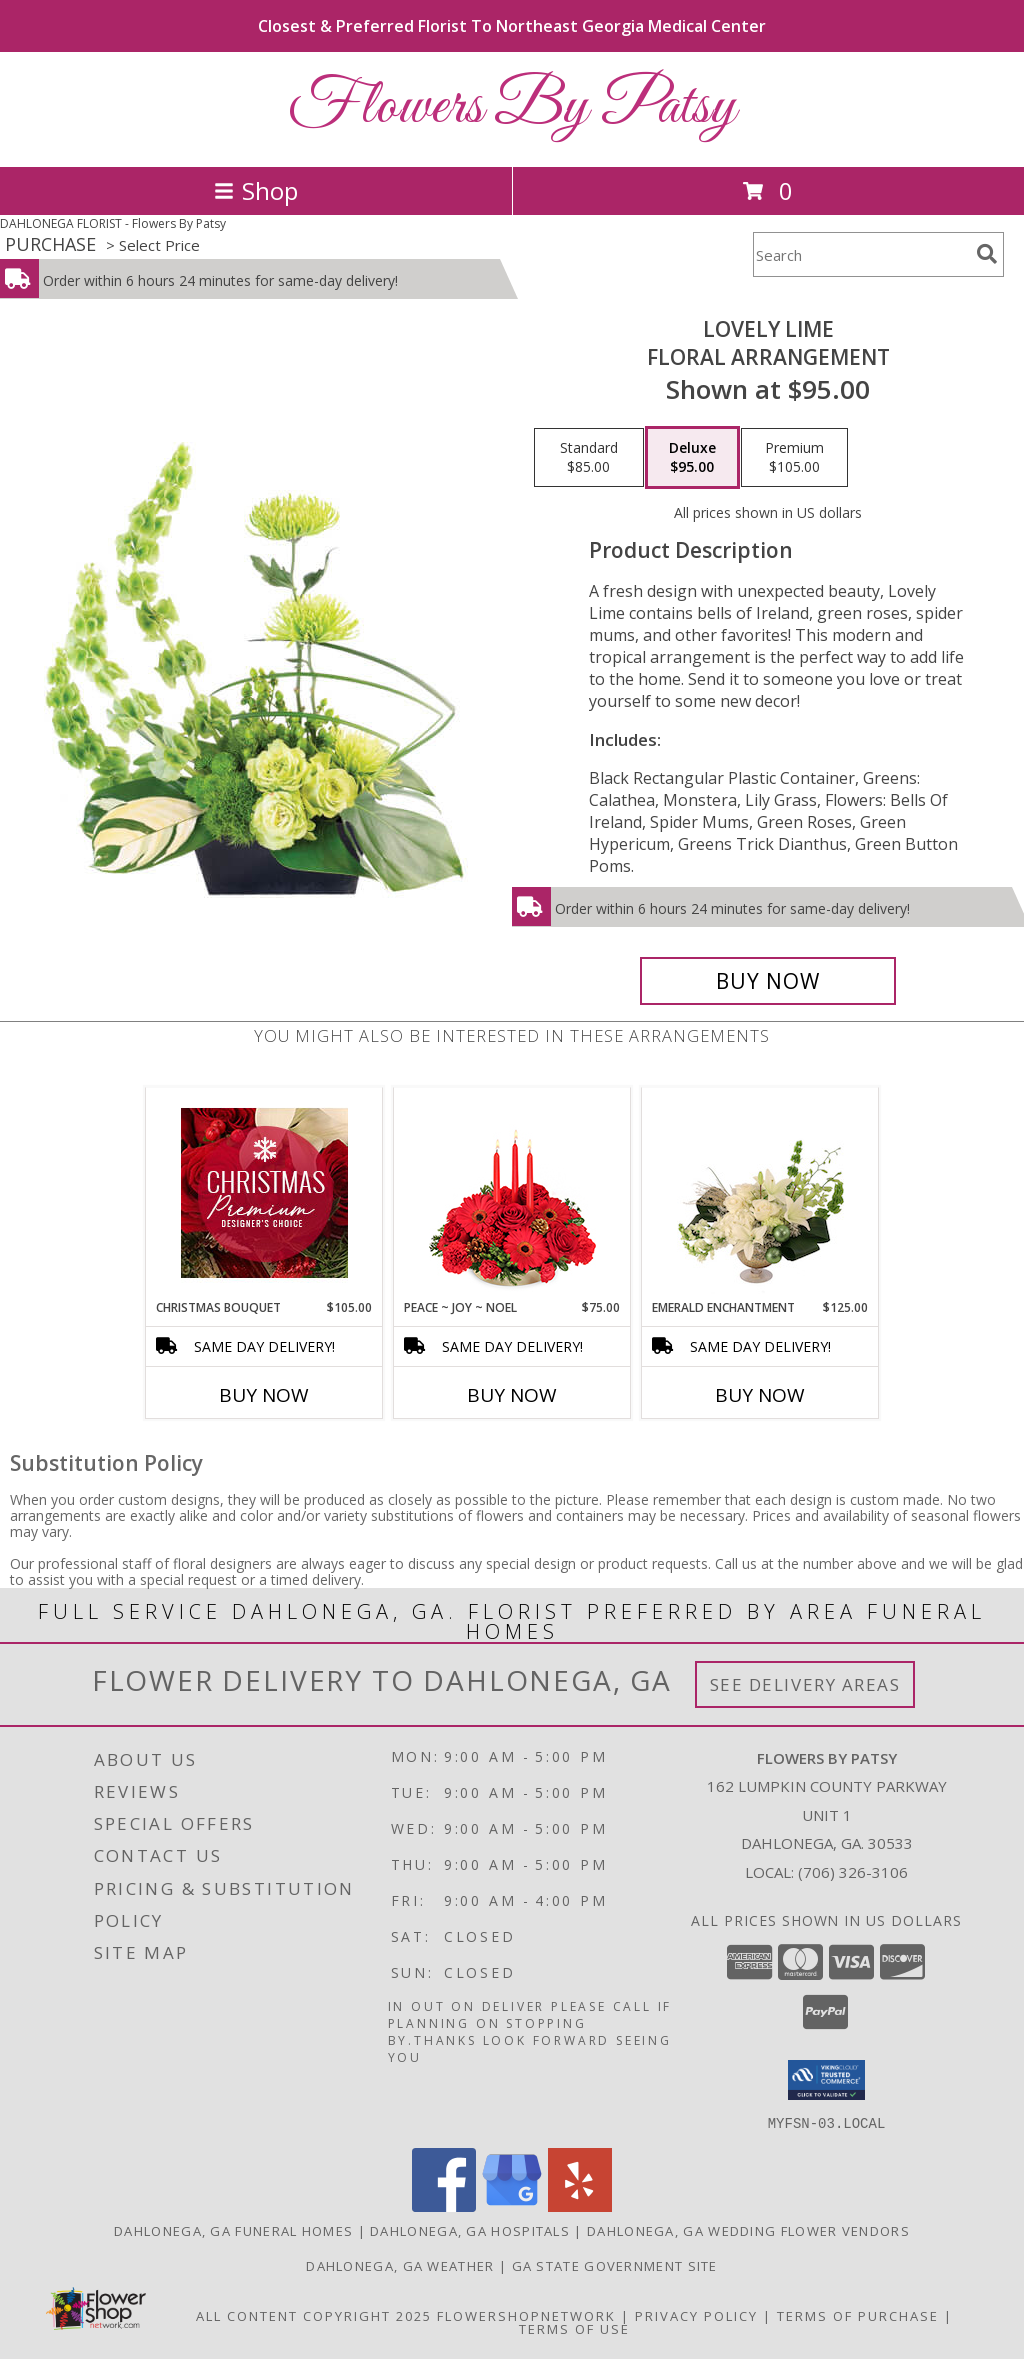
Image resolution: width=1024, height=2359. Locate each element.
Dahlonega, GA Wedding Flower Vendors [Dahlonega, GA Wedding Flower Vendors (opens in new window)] (748, 2230)
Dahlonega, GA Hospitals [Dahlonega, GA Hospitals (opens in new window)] (470, 2230)
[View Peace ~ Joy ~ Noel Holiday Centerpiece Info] (512, 1193)
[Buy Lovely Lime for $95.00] (768, 981)
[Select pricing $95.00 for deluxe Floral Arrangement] (692, 458)
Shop (256, 190)
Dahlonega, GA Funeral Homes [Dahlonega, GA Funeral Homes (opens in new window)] (233, 2230)
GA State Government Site (615, 2265)
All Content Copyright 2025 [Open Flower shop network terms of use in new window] (314, 2315)
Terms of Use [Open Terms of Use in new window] (574, 2328)
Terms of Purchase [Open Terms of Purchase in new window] (858, 2315)
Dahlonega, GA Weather (400, 2265)
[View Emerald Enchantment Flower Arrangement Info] (760, 1193)
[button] (826, 2080)
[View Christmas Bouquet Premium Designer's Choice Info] (264, 1193)
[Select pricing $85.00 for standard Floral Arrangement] (589, 458)
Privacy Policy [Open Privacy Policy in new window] (696, 2315)
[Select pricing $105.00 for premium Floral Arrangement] (794, 458)
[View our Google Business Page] (512, 2205)
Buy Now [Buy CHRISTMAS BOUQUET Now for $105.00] (264, 1395)
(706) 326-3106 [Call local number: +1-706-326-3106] (853, 1872)
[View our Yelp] (580, 2205)
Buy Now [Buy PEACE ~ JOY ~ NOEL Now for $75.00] (512, 1395)
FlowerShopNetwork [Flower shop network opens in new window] (526, 2315)
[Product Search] (861, 254)
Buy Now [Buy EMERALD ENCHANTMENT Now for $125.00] (760, 1395)
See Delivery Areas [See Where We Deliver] (805, 1684)
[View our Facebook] (444, 2205)
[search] (987, 254)
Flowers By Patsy (512, 107)
